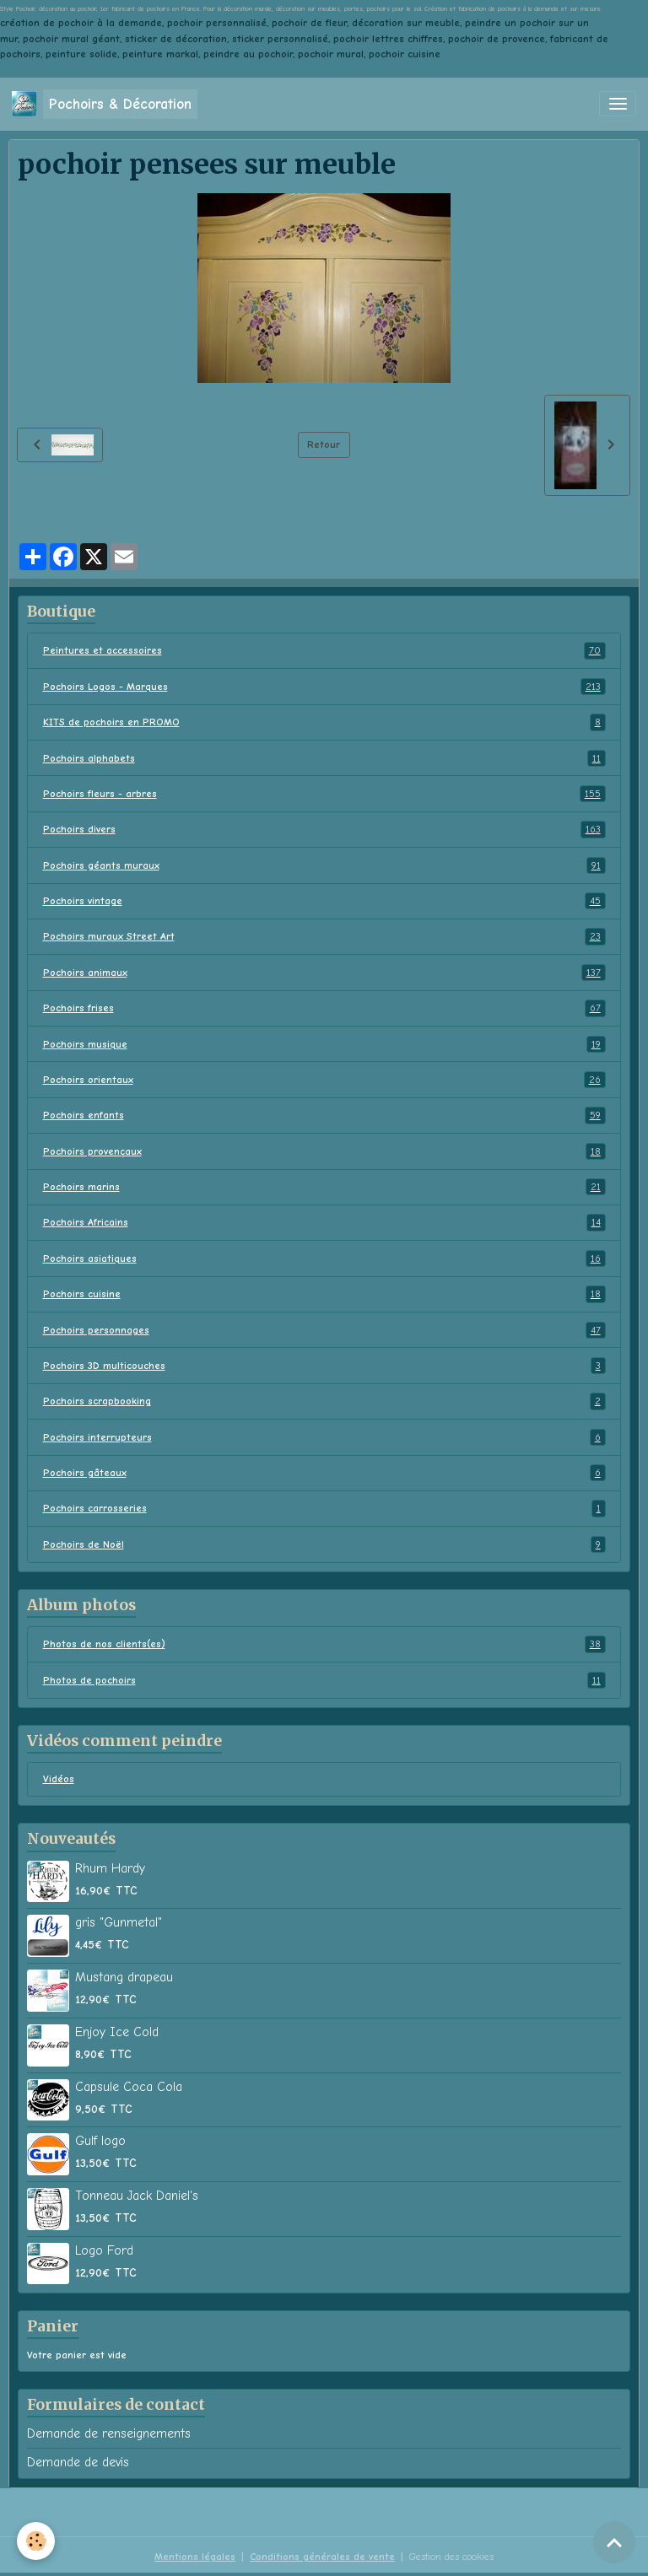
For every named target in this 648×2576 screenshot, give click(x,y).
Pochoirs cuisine (324, 1293)
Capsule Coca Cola (128, 2086)
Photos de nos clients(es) (324, 1644)
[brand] (104, 104)
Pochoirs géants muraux (324, 865)
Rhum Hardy (110, 1868)
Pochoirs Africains (324, 1222)
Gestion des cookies (451, 2557)
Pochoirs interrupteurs (324, 1437)
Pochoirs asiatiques (324, 1258)
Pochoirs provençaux (324, 1151)
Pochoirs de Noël (324, 1544)
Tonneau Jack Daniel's (136, 2195)
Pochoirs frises (324, 1008)
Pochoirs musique (324, 1044)
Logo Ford (104, 2250)
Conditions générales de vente (322, 2557)
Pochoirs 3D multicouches (324, 1365)
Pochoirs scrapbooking (324, 1401)
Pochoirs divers (324, 829)
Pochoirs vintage (324, 900)
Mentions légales (194, 2557)
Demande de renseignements (109, 2433)
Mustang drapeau (124, 1977)
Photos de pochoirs (324, 1680)
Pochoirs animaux (324, 972)
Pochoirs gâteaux (324, 1472)
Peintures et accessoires (324, 650)
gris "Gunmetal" (118, 1922)
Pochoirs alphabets (324, 758)
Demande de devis (78, 2462)
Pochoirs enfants (324, 1115)
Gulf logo (100, 2140)
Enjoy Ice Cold (117, 2032)
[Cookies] (36, 2541)
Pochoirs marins (324, 1186)
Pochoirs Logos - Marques (324, 686)
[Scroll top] (614, 2542)
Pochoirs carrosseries (324, 1508)
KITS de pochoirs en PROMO (324, 722)
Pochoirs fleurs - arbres (324, 793)
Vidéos (58, 1779)
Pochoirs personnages (324, 1330)
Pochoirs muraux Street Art (324, 936)
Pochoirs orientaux (324, 1079)
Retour (323, 444)
